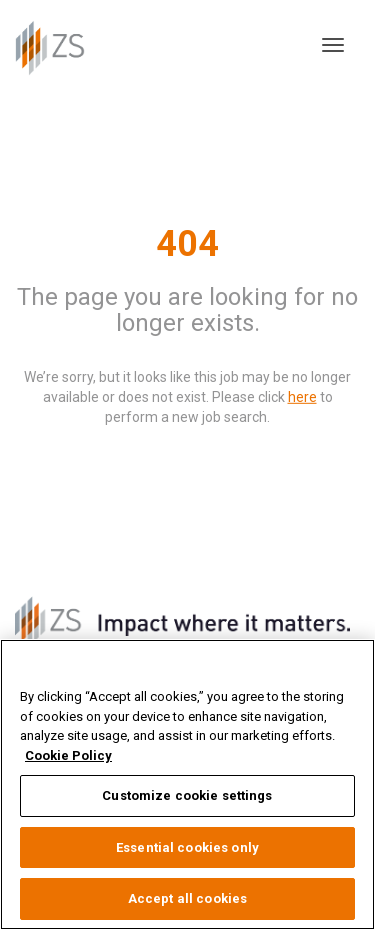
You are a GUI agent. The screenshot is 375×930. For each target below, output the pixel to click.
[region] (187, 784)
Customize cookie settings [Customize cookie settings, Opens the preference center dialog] (187, 795)
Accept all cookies (187, 898)
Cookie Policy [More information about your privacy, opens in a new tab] (68, 755)
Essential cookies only (187, 847)
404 (187, 243)
